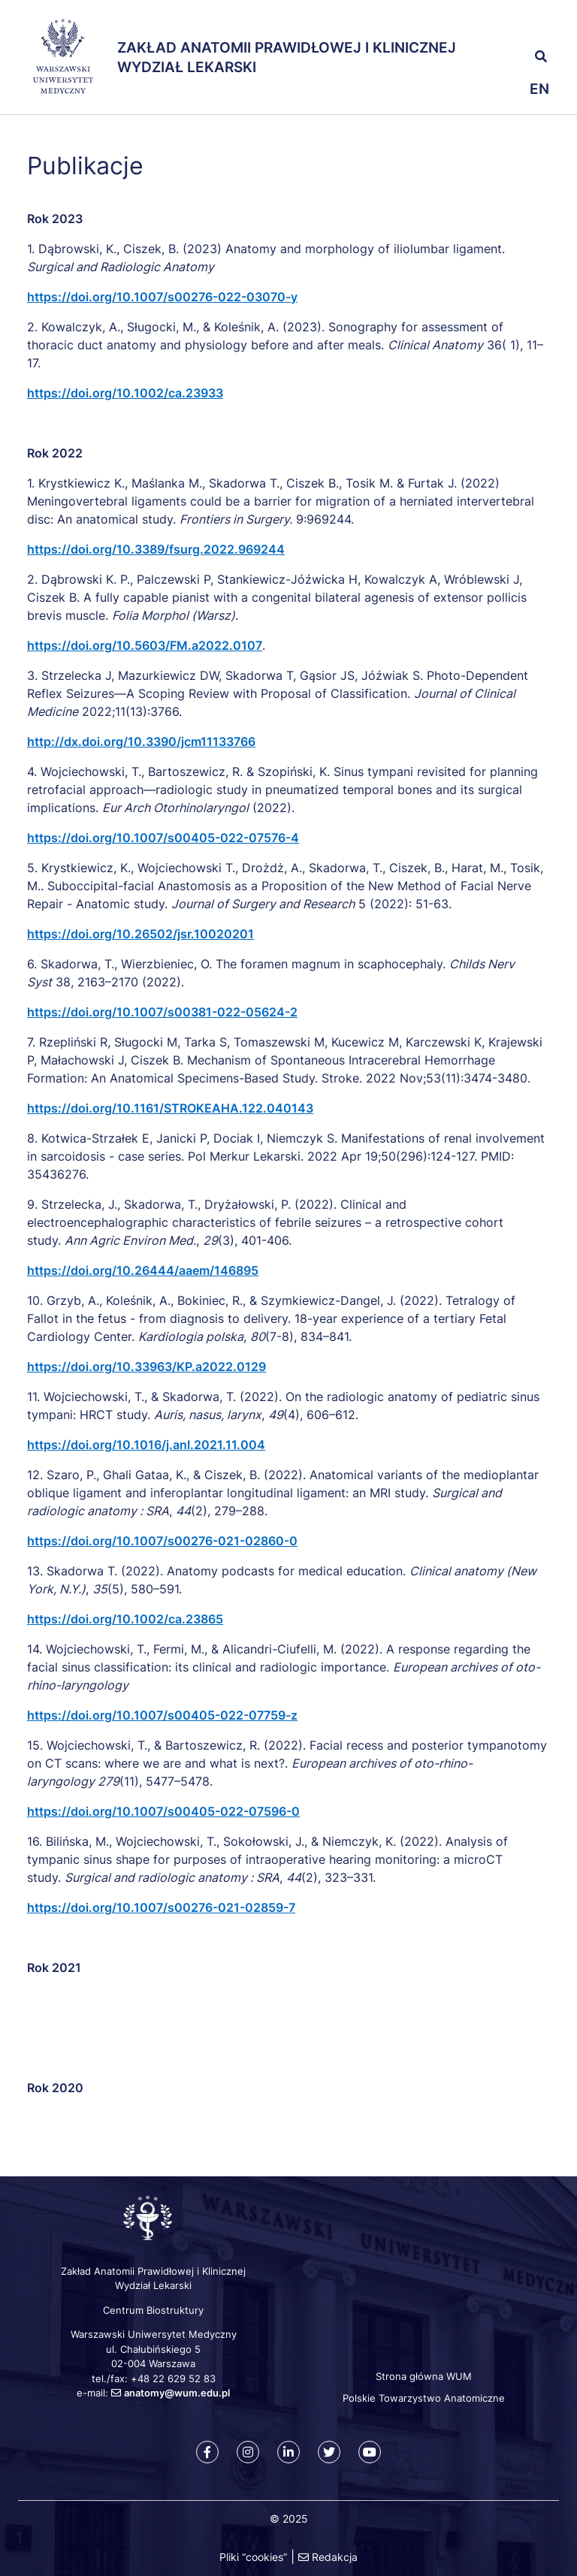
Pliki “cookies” (253, 2556)
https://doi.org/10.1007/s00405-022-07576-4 (163, 837)
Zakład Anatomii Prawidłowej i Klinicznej (286, 47)
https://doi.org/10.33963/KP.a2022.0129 (146, 1366)
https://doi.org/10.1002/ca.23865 (125, 1618)
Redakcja (335, 2556)
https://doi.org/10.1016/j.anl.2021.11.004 (146, 1444)
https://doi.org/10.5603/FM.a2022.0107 (144, 645)
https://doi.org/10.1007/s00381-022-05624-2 (162, 1011)
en (539, 89)
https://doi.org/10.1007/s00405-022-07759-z (162, 1715)
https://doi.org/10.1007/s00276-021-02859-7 (161, 1907)
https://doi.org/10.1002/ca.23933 (125, 392)
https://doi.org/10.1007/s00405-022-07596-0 (163, 1811)
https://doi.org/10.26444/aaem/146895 (142, 1270)
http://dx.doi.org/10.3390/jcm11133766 (141, 741)
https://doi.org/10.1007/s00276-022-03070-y (162, 296)
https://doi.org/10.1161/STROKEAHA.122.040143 (170, 1108)
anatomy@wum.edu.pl (177, 2393)
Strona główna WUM (424, 2376)
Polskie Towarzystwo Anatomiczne (424, 2398)
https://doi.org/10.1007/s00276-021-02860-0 (162, 1540)
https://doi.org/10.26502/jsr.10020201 (140, 933)
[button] (514, 23)
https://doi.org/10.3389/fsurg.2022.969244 (156, 549)
